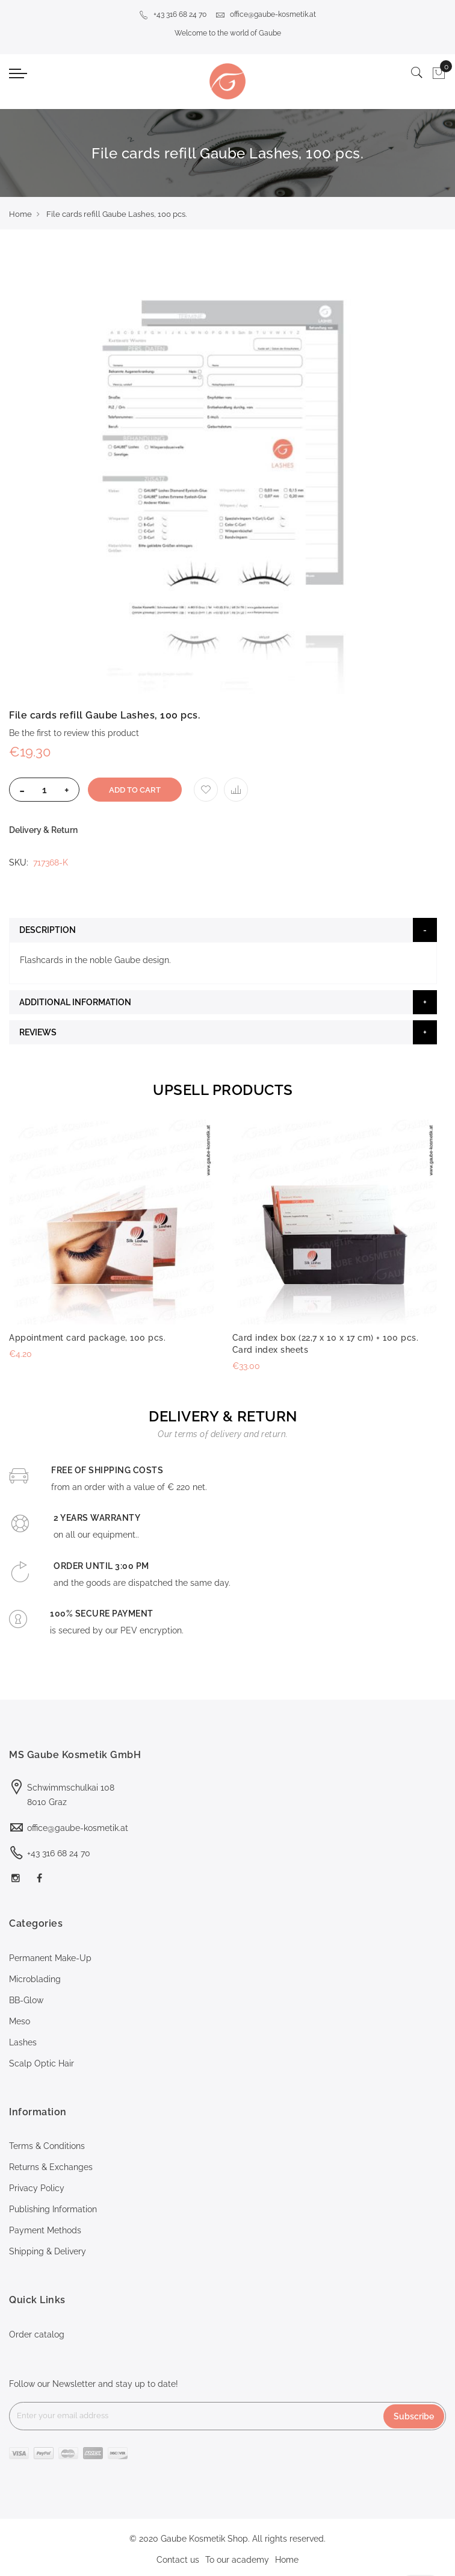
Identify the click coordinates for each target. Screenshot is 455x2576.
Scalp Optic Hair (41, 2063)
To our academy (237, 2560)
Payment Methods (45, 2230)
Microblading (35, 1979)
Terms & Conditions (47, 2146)
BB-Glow (26, 2000)
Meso (19, 2021)
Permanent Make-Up (50, 1958)
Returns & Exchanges (51, 2167)
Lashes (23, 2042)
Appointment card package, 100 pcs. (87, 1338)
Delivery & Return (43, 830)
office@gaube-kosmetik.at (265, 14)
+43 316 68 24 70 (172, 14)
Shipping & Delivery (47, 2251)
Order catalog (36, 2334)
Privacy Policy (36, 2188)
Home (20, 214)
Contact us (177, 2560)
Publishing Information (53, 2209)
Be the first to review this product (74, 733)
